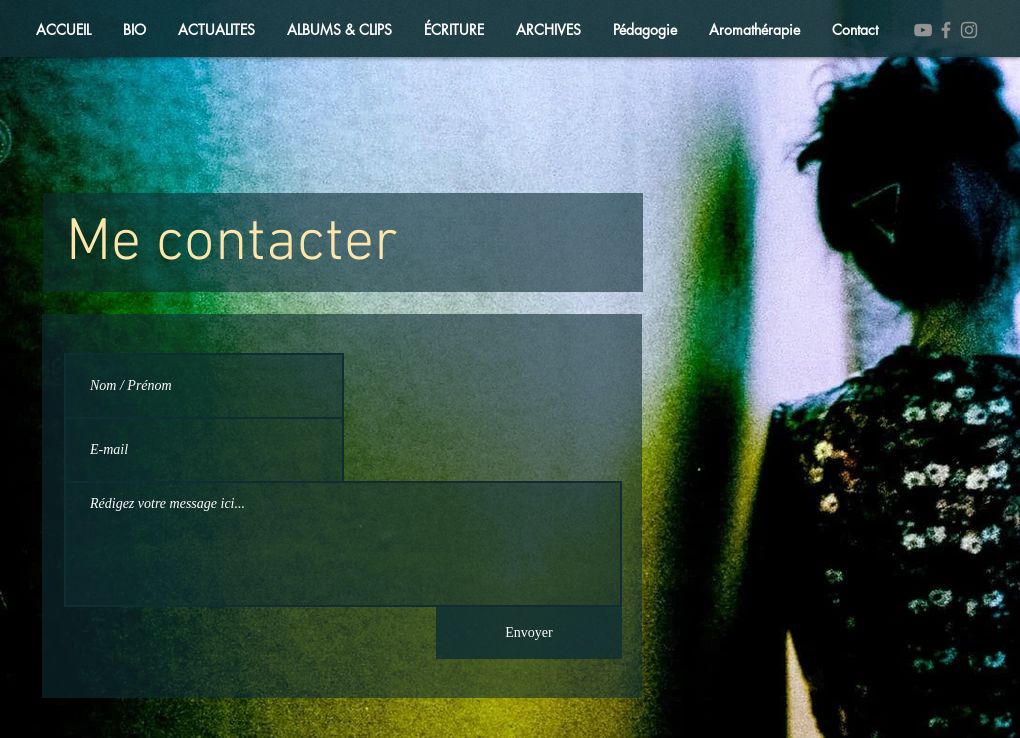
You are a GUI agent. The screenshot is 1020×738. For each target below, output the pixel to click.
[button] (216, 30)
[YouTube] (923, 30)
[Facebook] (946, 30)
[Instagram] (969, 30)
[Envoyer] (529, 633)
